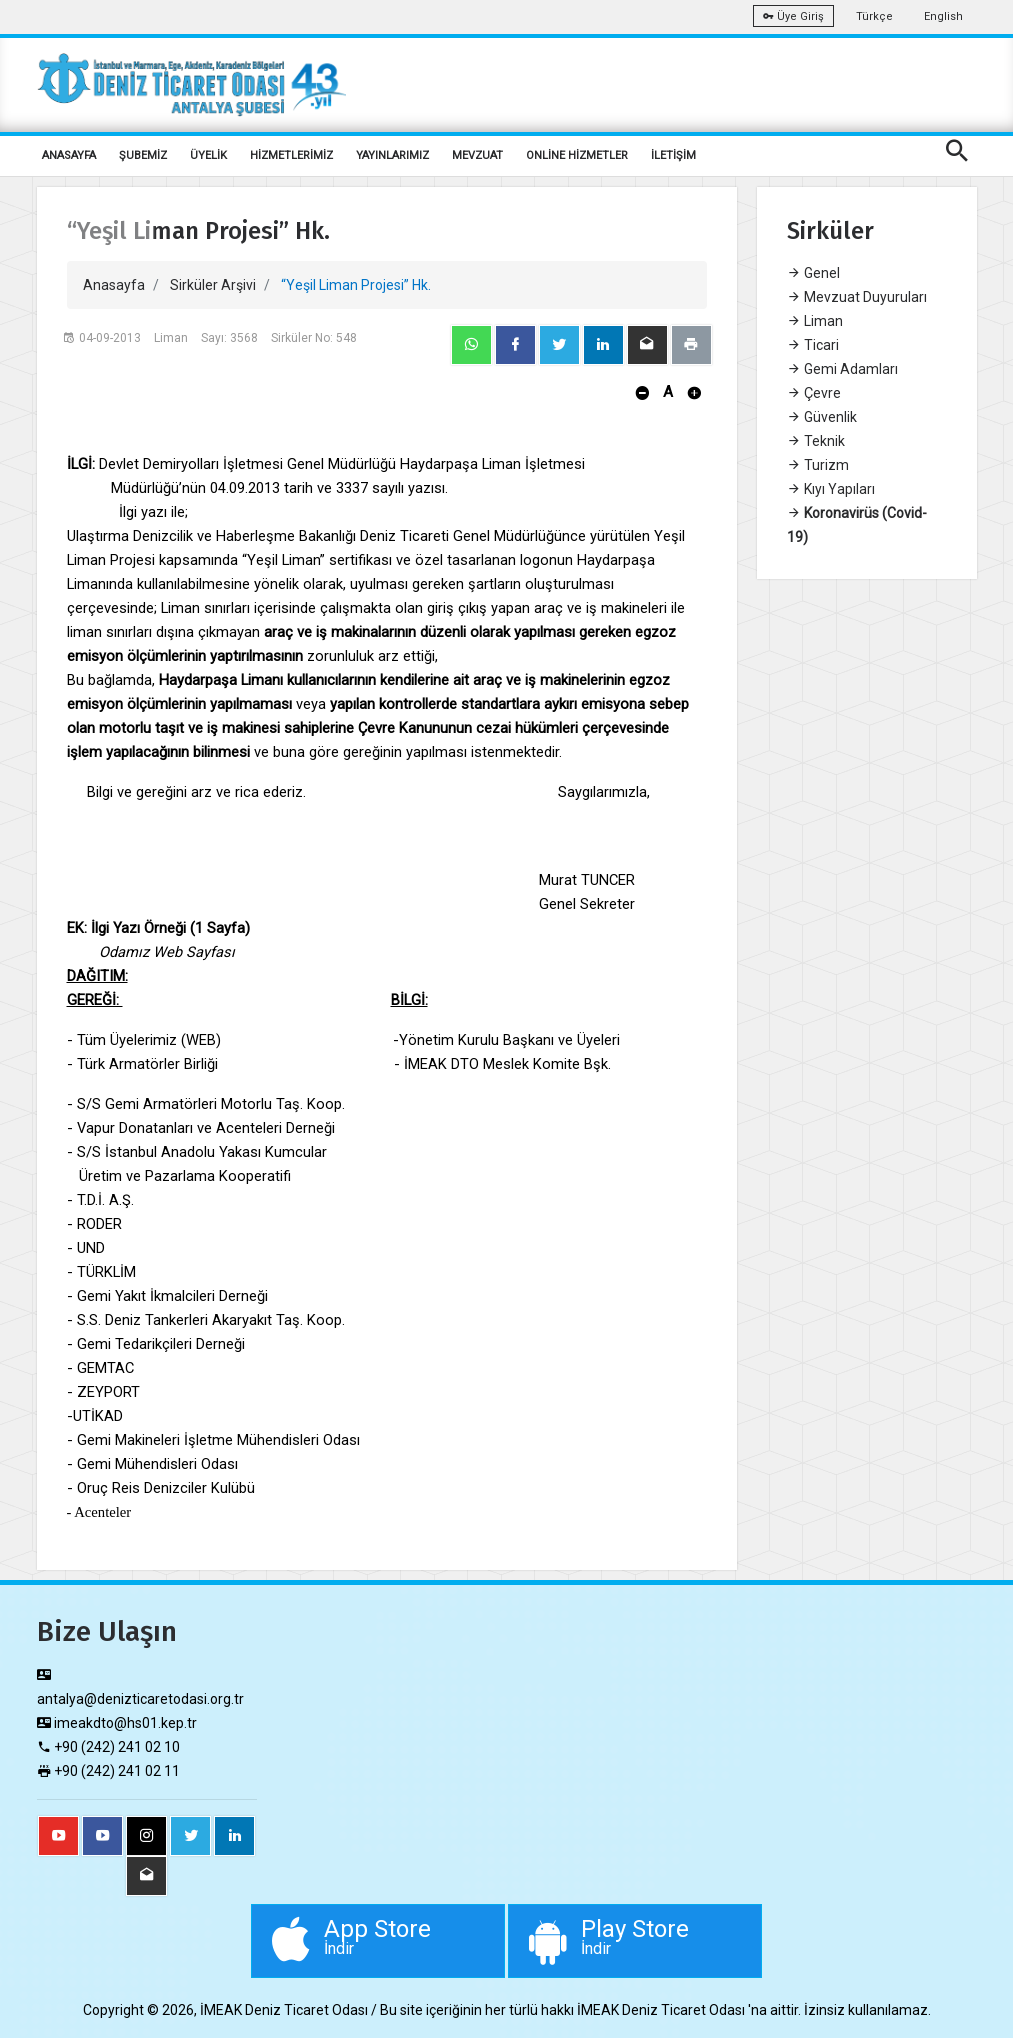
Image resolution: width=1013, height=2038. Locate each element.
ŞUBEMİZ (143, 155)
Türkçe (874, 16)
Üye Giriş (793, 16)
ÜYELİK (208, 155)
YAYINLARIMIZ (392, 155)
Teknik (816, 441)
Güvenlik (822, 417)
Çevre (814, 393)
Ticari (813, 345)
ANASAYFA (69, 155)
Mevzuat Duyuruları (857, 297)
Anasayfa (114, 285)
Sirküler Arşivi (213, 285)
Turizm (818, 465)
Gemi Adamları (842, 369)
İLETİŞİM (673, 155)
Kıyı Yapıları (831, 489)
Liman (815, 321)
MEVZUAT (477, 155)
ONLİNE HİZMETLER (577, 155)
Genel (813, 273)
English (943, 16)
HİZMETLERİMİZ (291, 155)
